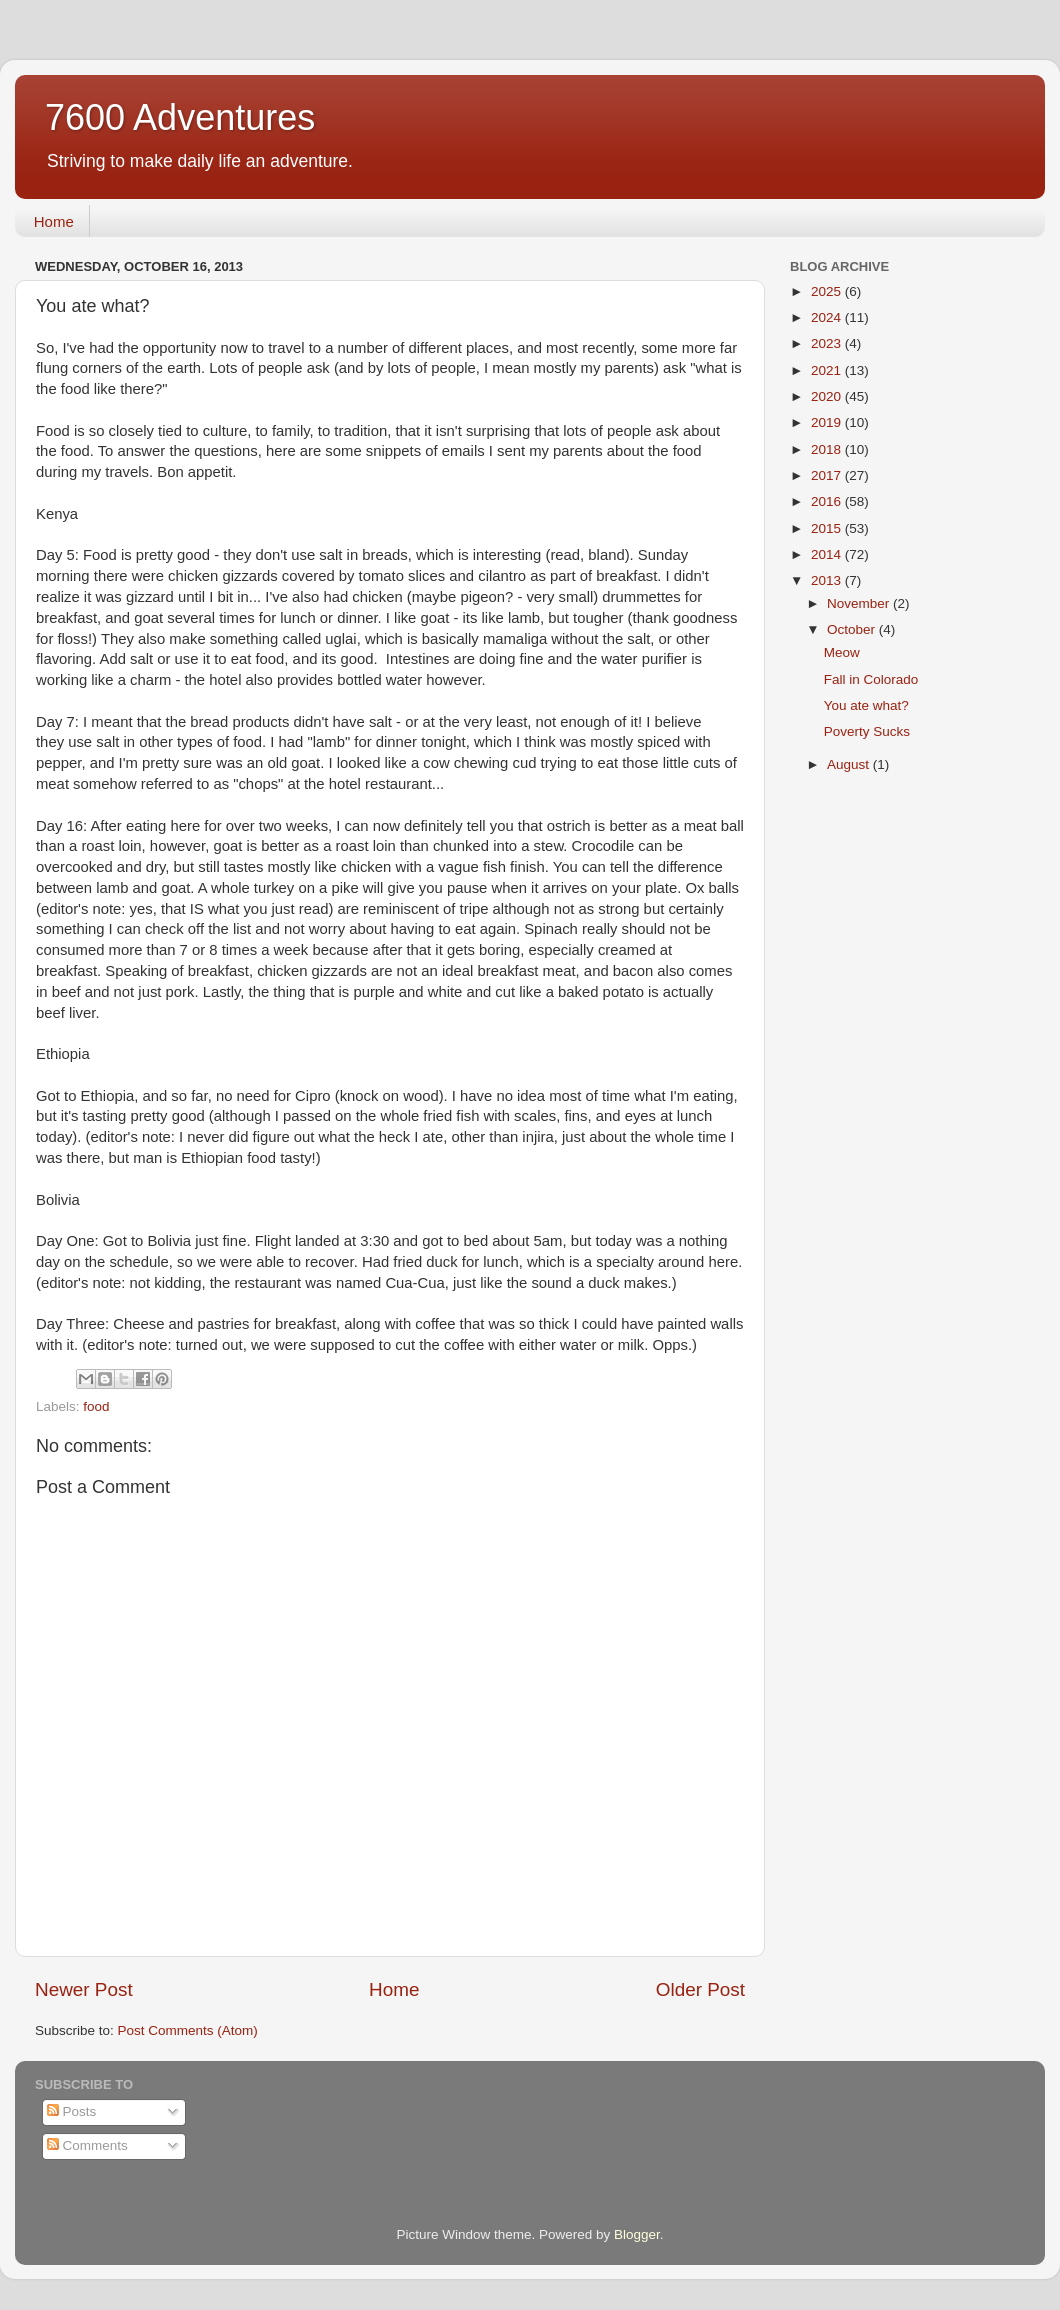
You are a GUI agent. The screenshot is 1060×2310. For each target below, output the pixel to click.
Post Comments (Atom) (188, 2030)
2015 (828, 528)
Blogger (637, 2234)
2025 (828, 291)
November (860, 603)
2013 (828, 580)
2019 (828, 422)
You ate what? (866, 705)
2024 (828, 317)
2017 (828, 475)
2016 (828, 501)
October (853, 629)
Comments (87, 2145)
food (96, 1406)
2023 (828, 343)
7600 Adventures (180, 117)
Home (54, 221)
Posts (72, 2111)
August (850, 764)
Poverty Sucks (867, 731)
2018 (828, 449)
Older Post (700, 1989)
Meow (842, 652)
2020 (828, 396)
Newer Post (84, 1989)
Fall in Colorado (871, 679)
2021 (828, 370)
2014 (828, 554)
